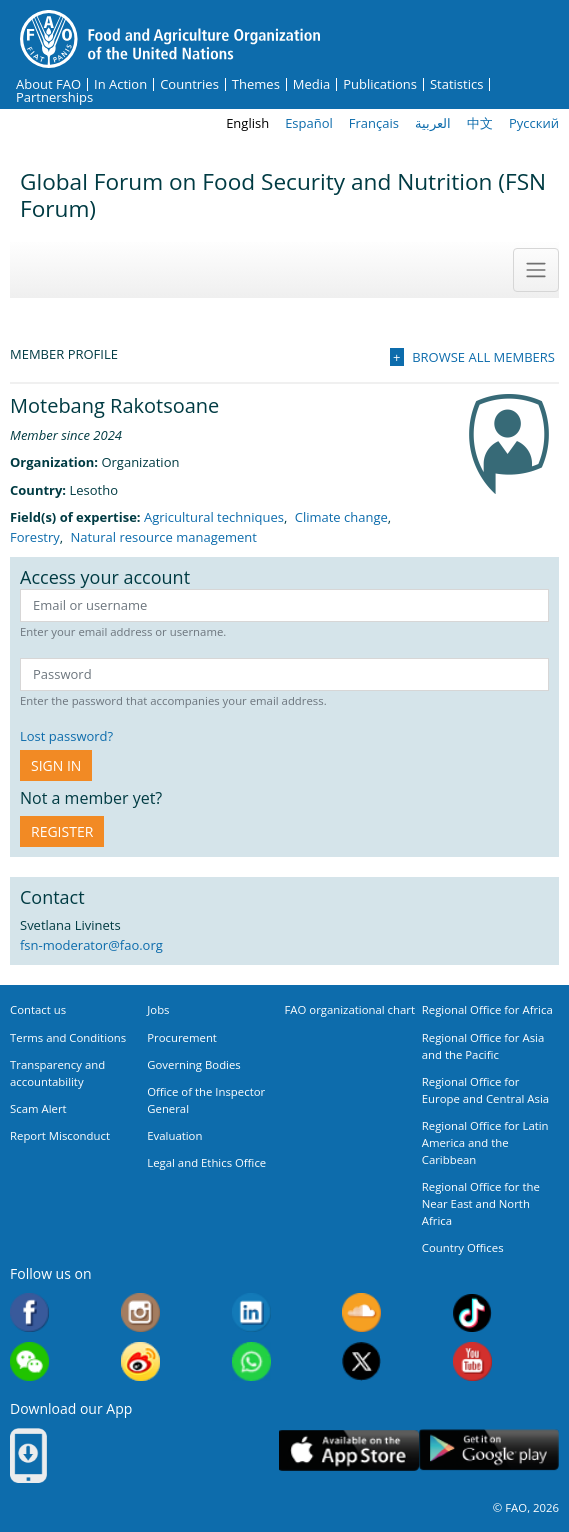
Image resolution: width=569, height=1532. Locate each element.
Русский (534, 123)
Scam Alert (38, 1108)
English (247, 123)
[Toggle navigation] (536, 270)
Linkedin (251, 1312)
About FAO (48, 84)
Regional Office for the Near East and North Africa (481, 1203)
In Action (120, 84)
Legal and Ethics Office (206, 1162)
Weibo (140, 1361)
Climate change (341, 517)
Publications (380, 84)
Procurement (182, 1037)
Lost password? (66, 736)
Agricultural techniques (214, 517)
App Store (349, 1450)
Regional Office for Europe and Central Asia (485, 1090)
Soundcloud (361, 1312)
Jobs (158, 1009)
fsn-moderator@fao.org (91, 945)
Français (374, 123)
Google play (489, 1450)
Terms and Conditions (68, 1037)
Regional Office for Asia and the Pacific (483, 1046)
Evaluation (174, 1135)
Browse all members (483, 357)
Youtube (472, 1361)
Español (309, 123)
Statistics (456, 84)
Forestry (35, 537)
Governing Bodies (194, 1064)
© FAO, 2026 (526, 1507)
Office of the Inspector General (206, 1100)
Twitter (361, 1361)
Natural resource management (164, 537)
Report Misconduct (60, 1135)
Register (62, 831)
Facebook (29, 1312)
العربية (433, 123)
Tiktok (472, 1312)
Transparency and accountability (57, 1073)
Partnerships (54, 97)
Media (311, 84)
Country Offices (463, 1247)
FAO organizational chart (350, 1009)
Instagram (140, 1312)
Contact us (38, 1009)
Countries (189, 84)
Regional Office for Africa (487, 1009)
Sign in (56, 765)
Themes (256, 84)
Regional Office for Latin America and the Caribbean (485, 1142)
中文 (480, 123)
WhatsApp (251, 1361)
